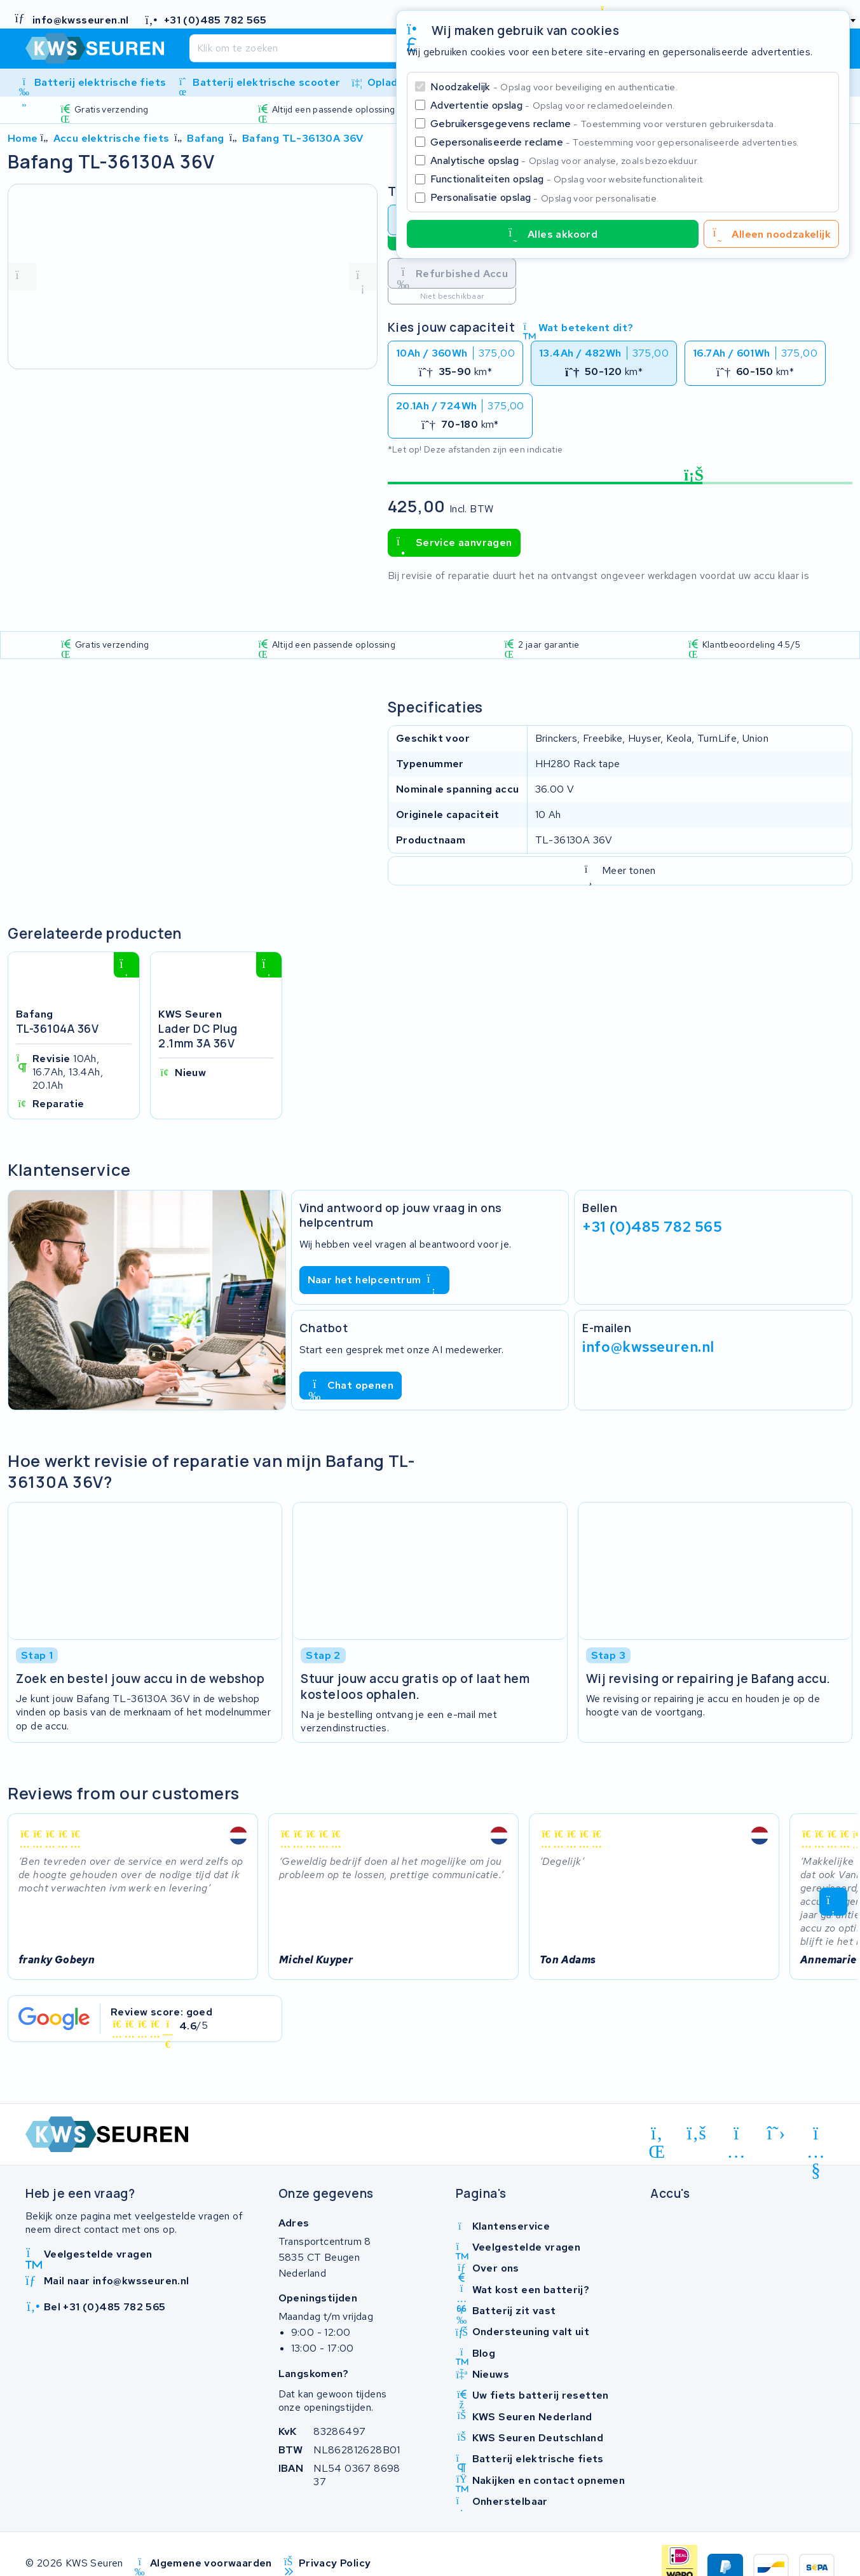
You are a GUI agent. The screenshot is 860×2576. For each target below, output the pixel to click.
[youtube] (816, 2136)
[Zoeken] (391, 48)
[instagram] (736, 2136)
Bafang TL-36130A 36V (303, 138)
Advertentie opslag (552, 105)
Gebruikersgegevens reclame (603, 123)
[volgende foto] (363, 276)
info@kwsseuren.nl (648, 1346)
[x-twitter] (776, 2133)
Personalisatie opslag (544, 197)
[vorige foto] (22, 276)
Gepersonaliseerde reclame (614, 142)
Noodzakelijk (554, 86)
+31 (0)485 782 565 (652, 1226)
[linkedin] (657, 2136)
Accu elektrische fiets (111, 138)
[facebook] (697, 2133)
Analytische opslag (564, 160)
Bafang (205, 138)
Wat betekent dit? (578, 327)
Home (23, 138)
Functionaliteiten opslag (567, 179)
